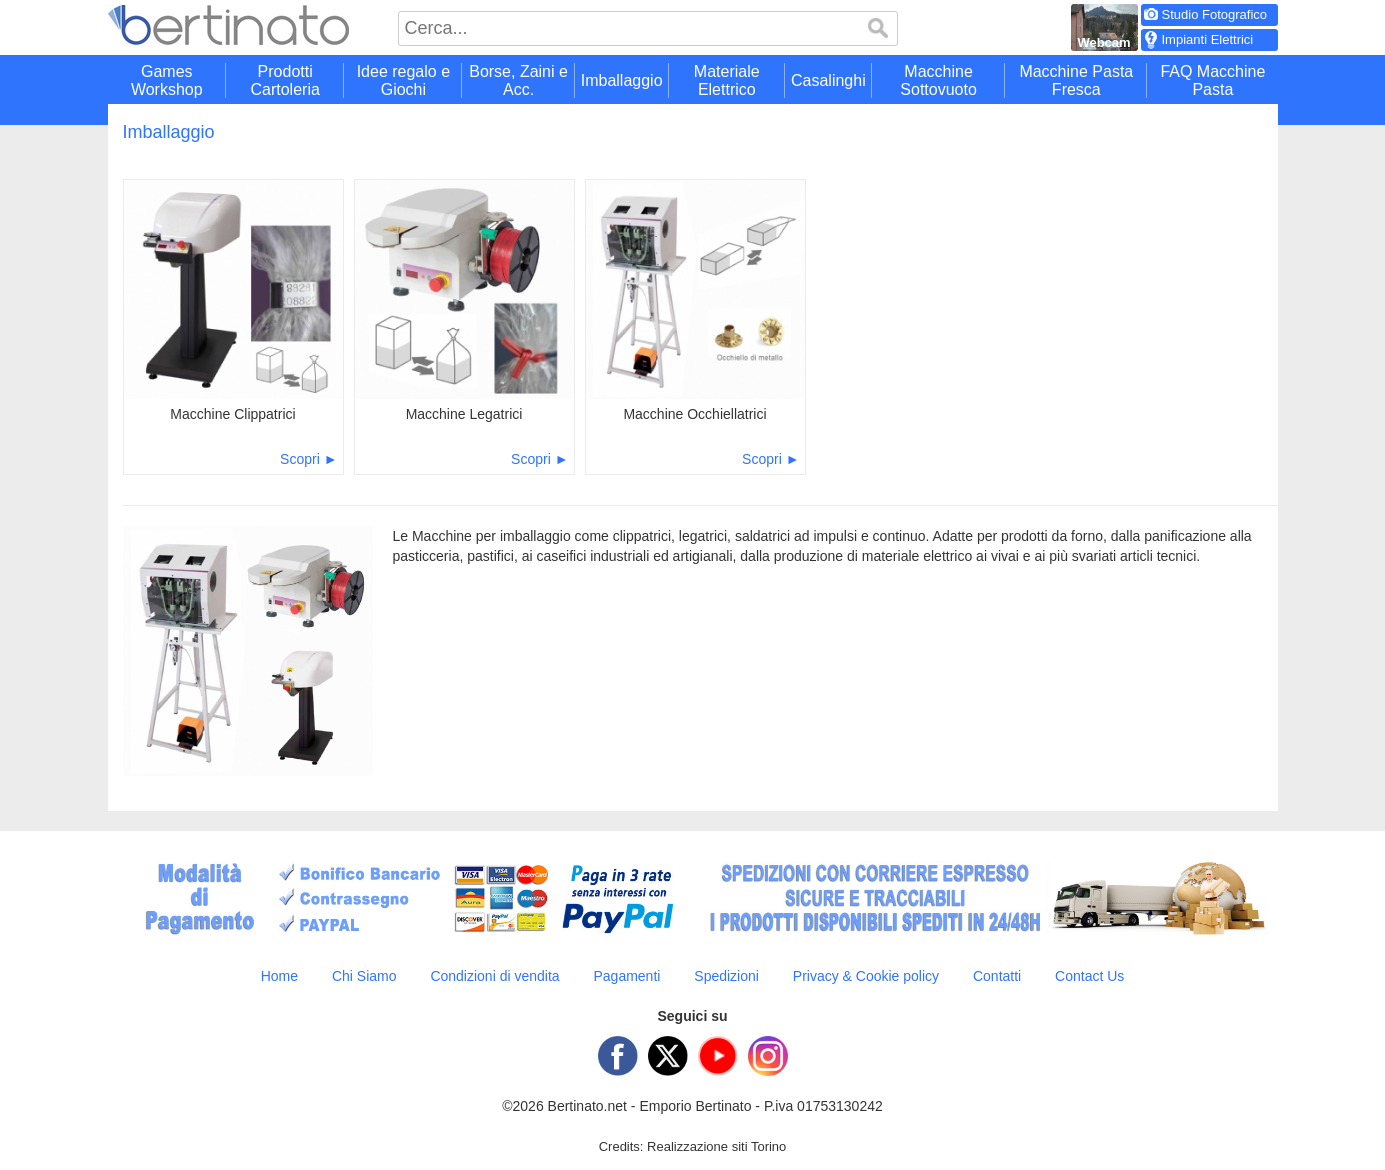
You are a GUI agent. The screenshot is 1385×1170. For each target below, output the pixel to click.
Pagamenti (626, 976)
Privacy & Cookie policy (866, 976)
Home (279, 976)
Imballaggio (169, 132)
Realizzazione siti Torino (716, 1146)
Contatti (997, 976)
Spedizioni (726, 976)
